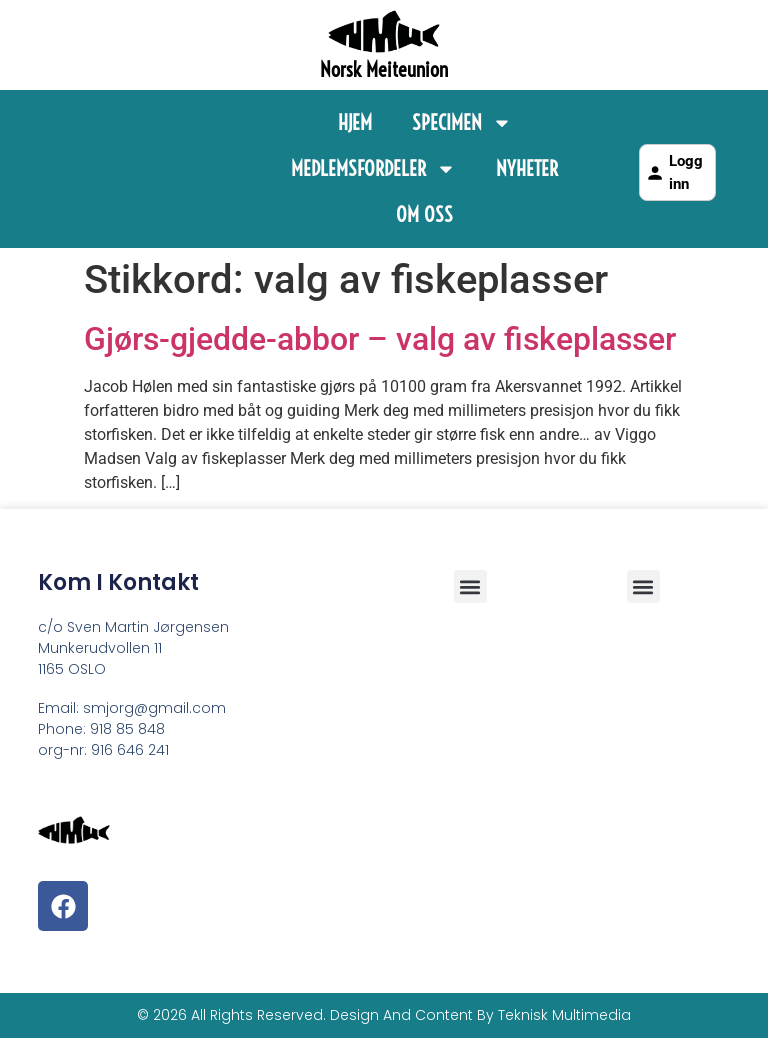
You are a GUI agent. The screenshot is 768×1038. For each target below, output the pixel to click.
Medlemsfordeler (373, 169)
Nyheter (527, 168)
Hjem (355, 122)
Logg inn (673, 172)
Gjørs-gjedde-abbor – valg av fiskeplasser (380, 339)
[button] (643, 586)
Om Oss (424, 214)
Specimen (462, 123)
